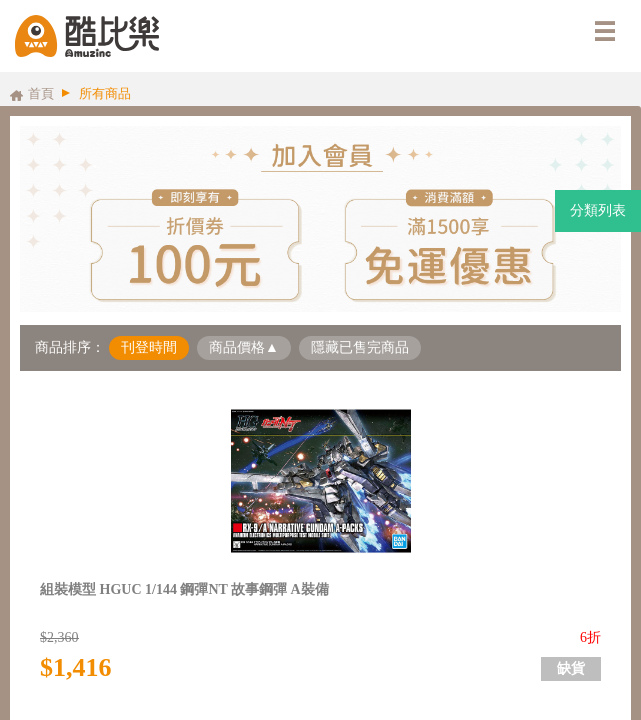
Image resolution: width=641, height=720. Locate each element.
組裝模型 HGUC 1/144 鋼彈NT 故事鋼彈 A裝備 (184, 589)
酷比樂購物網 (87, 36)
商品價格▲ (244, 347)
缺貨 (571, 668)
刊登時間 (149, 347)
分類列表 (598, 210)
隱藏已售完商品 (360, 347)
